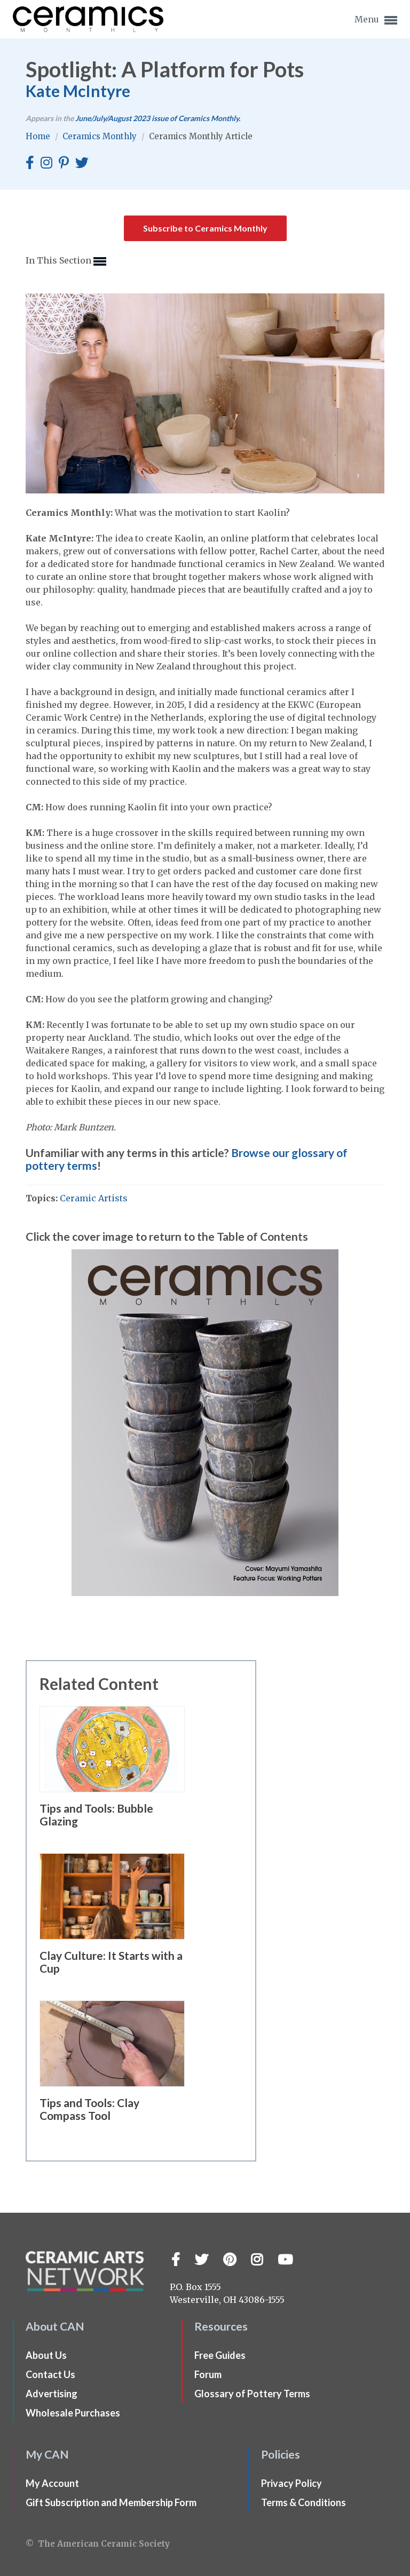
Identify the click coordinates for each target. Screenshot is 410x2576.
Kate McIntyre (78, 90)
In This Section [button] (66, 261)
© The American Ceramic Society (98, 2544)
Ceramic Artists (94, 1198)
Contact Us (50, 2374)
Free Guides (220, 2355)
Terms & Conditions (303, 2502)
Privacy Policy (291, 2483)
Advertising (51, 2393)
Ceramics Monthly (100, 136)
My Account (52, 2483)
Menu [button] (375, 20)
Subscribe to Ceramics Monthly (205, 228)
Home (39, 136)
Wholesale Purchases (73, 2413)
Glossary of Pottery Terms (252, 2393)
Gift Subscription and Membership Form (111, 2502)
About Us (46, 2355)
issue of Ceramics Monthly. (157, 118)
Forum (208, 2374)
